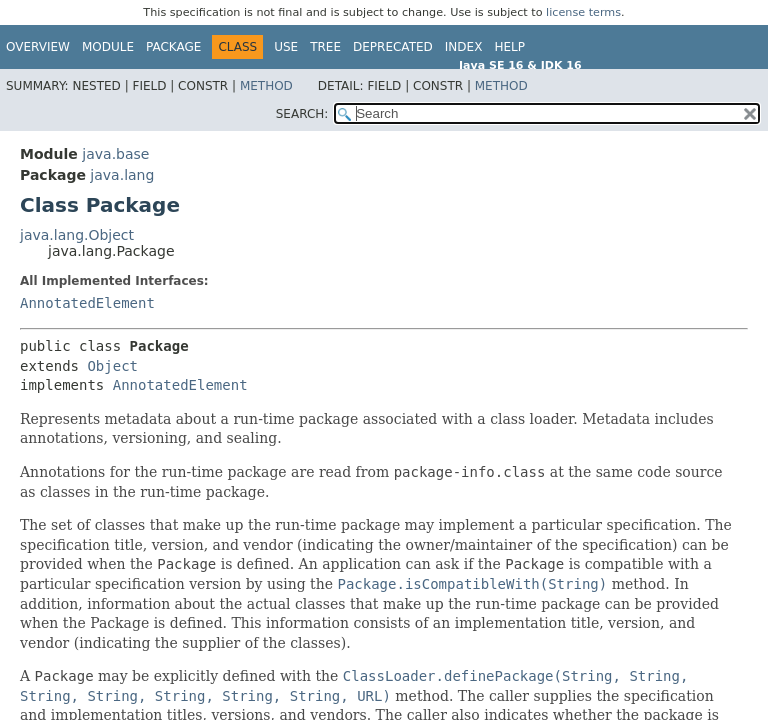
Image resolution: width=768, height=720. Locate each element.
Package (173, 47)
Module (108, 47)
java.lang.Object (77, 235)
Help (509, 47)
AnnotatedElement (87, 303)
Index (464, 47)
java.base (115, 154)
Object (112, 366)
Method (266, 86)
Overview (38, 47)
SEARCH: (302, 114)
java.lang (122, 175)
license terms (583, 12)
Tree (325, 47)
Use (286, 47)
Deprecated (393, 47)
